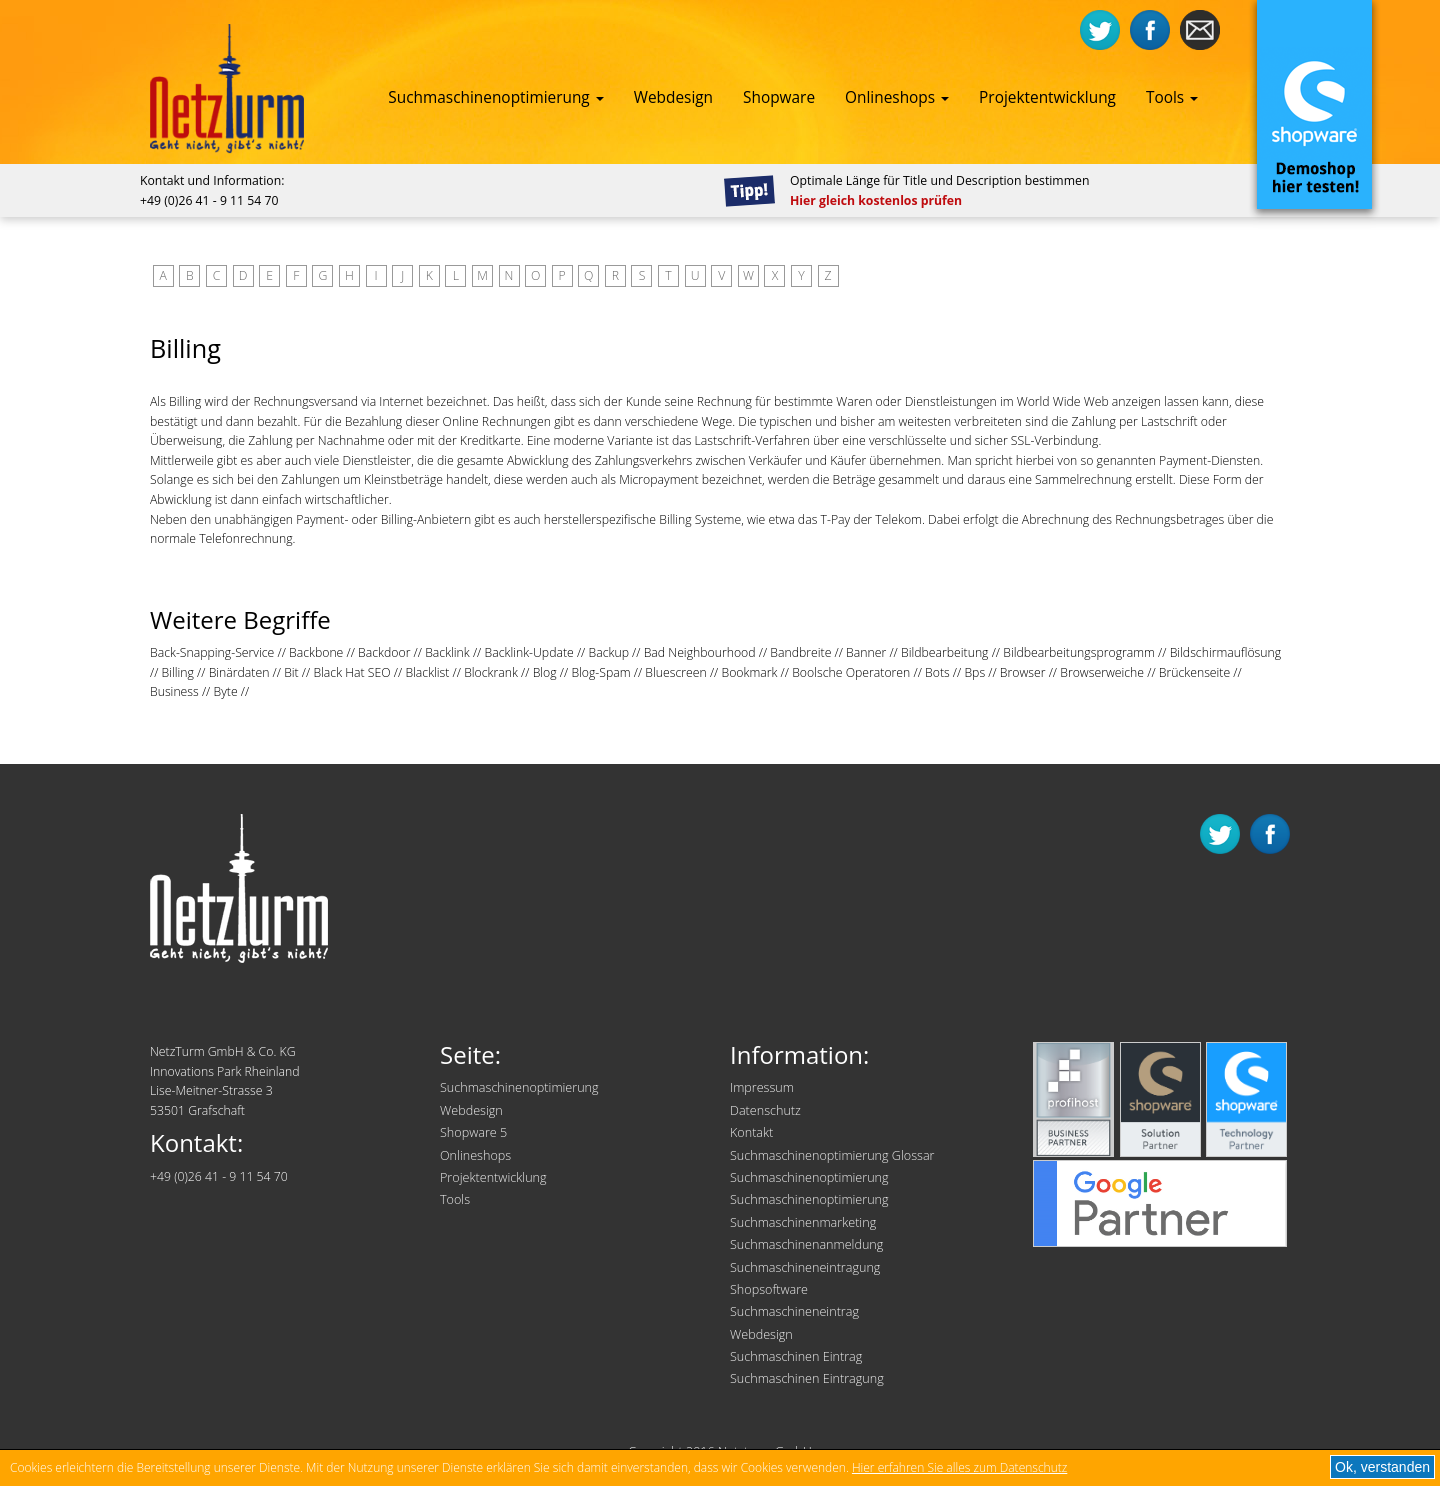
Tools (1172, 97)
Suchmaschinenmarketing (803, 1222)
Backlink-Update (528, 652)
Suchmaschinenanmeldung (806, 1244)
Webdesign (673, 97)
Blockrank (491, 672)
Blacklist (427, 672)
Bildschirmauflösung (1226, 652)
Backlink (447, 652)
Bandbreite (800, 652)
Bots (937, 672)
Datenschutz (765, 1110)
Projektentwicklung (1047, 97)
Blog (545, 672)
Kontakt (751, 1132)
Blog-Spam (600, 672)
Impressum (762, 1087)
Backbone (316, 652)
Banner (866, 652)
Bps (974, 672)
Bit (291, 672)
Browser (1023, 672)
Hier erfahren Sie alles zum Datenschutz (959, 1467)
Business (174, 691)
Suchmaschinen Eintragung (807, 1378)
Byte (225, 691)
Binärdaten (239, 672)
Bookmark (749, 672)
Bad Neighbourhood (700, 652)
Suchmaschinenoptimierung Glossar (832, 1155)
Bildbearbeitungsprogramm (1079, 652)
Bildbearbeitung (945, 652)
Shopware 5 (473, 1132)
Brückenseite (1194, 672)
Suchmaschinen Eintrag (796, 1356)
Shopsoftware (769, 1289)
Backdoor (384, 652)
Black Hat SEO (351, 672)
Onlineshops (897, 97)
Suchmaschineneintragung (805, 1267)
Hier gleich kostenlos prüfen (876, 200)
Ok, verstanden (1382, 1467)
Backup (608, 652)
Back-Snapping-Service (212, 652)
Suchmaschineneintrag (794, 1311)
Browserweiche (1102, 672)
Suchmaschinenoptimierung (495, 97)
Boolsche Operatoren (851, 672)
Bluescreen (675, 672)
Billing (178, 672)
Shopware (779, 97)
